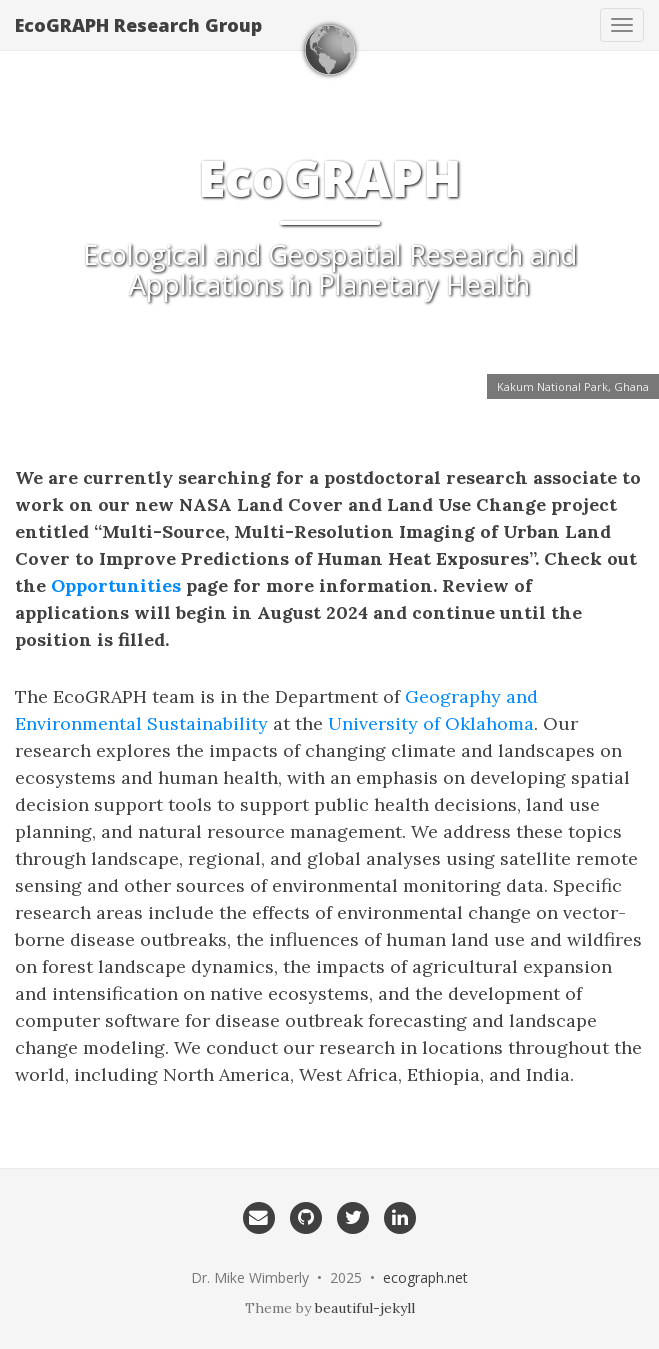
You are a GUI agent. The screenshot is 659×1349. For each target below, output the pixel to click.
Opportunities (116, 585)
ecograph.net (425, 1277)
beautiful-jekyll (365, 1308)
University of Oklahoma (431, 723)
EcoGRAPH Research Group (138, 25)
